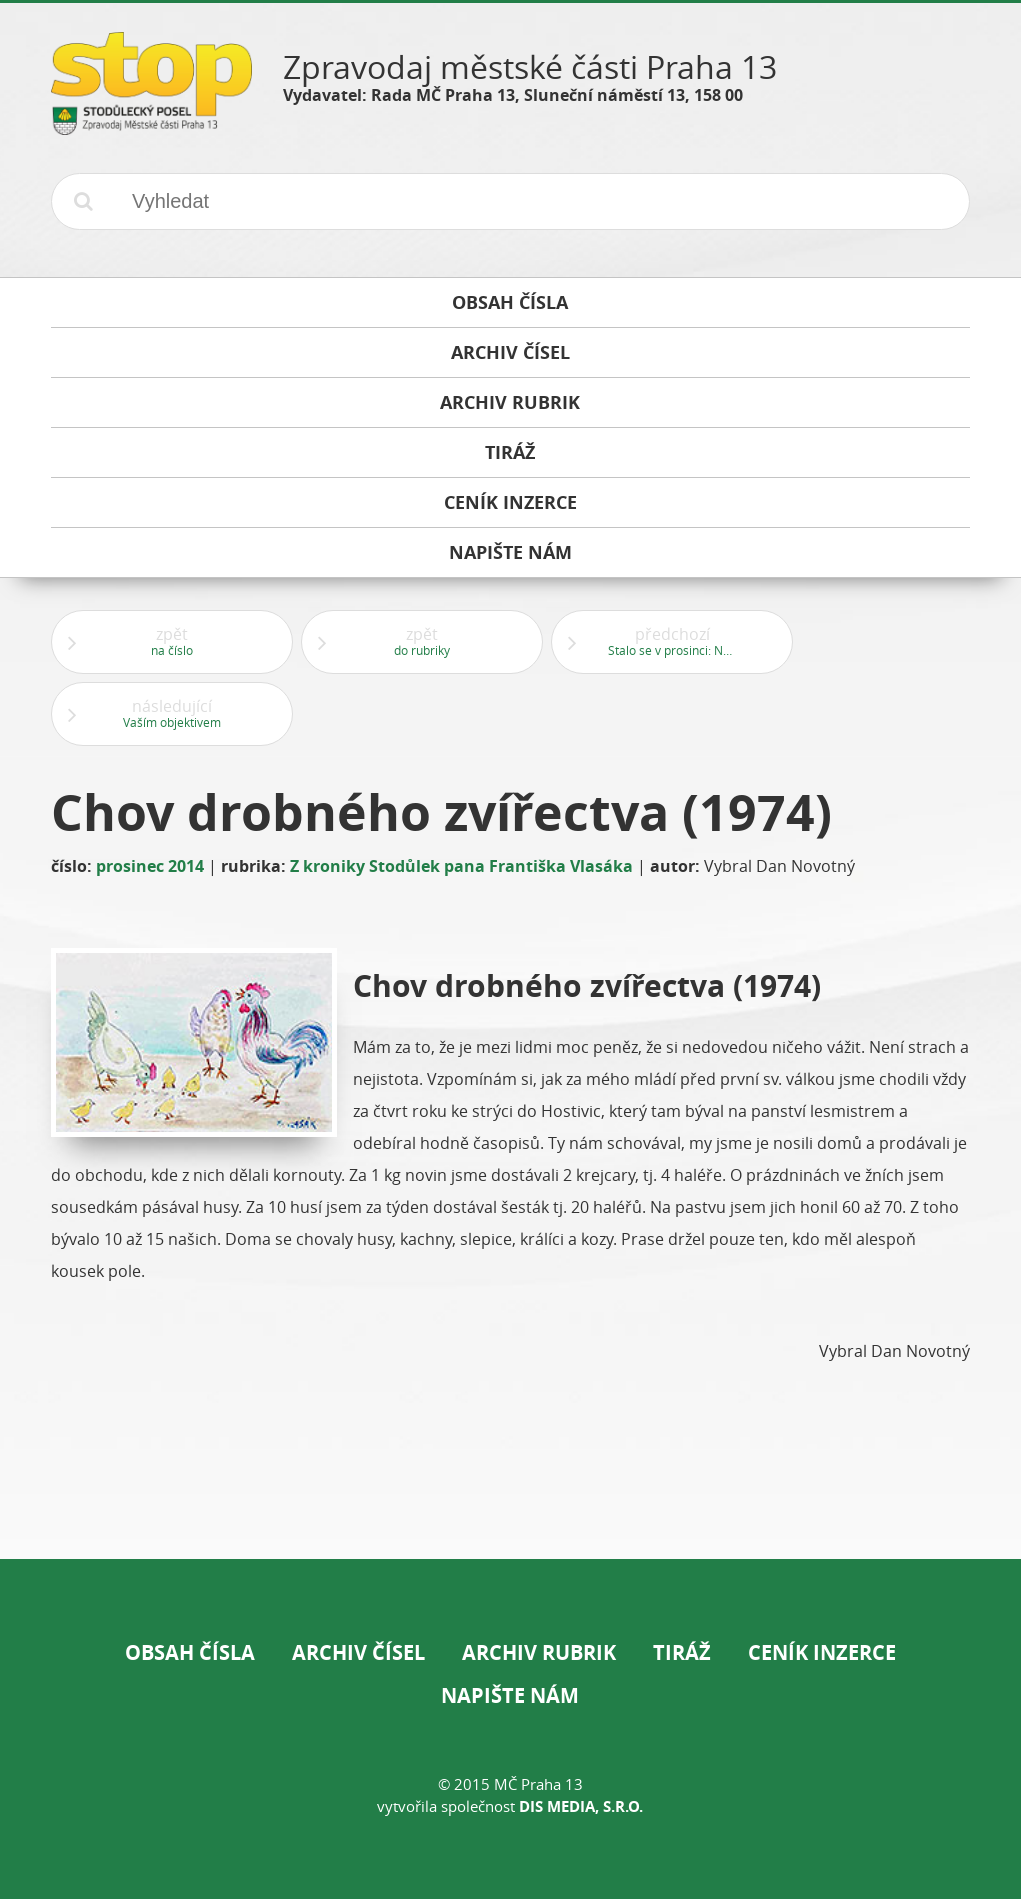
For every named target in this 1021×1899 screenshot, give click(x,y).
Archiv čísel (358, 1652)
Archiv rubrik (539, 1652)
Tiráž (682, 1652)
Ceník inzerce (822, 1652)
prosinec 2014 (150, 866)
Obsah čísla (190, 1652)
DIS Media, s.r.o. (581, 1806)
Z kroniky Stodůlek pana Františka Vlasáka (461, 866)
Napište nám (510, 1695)
